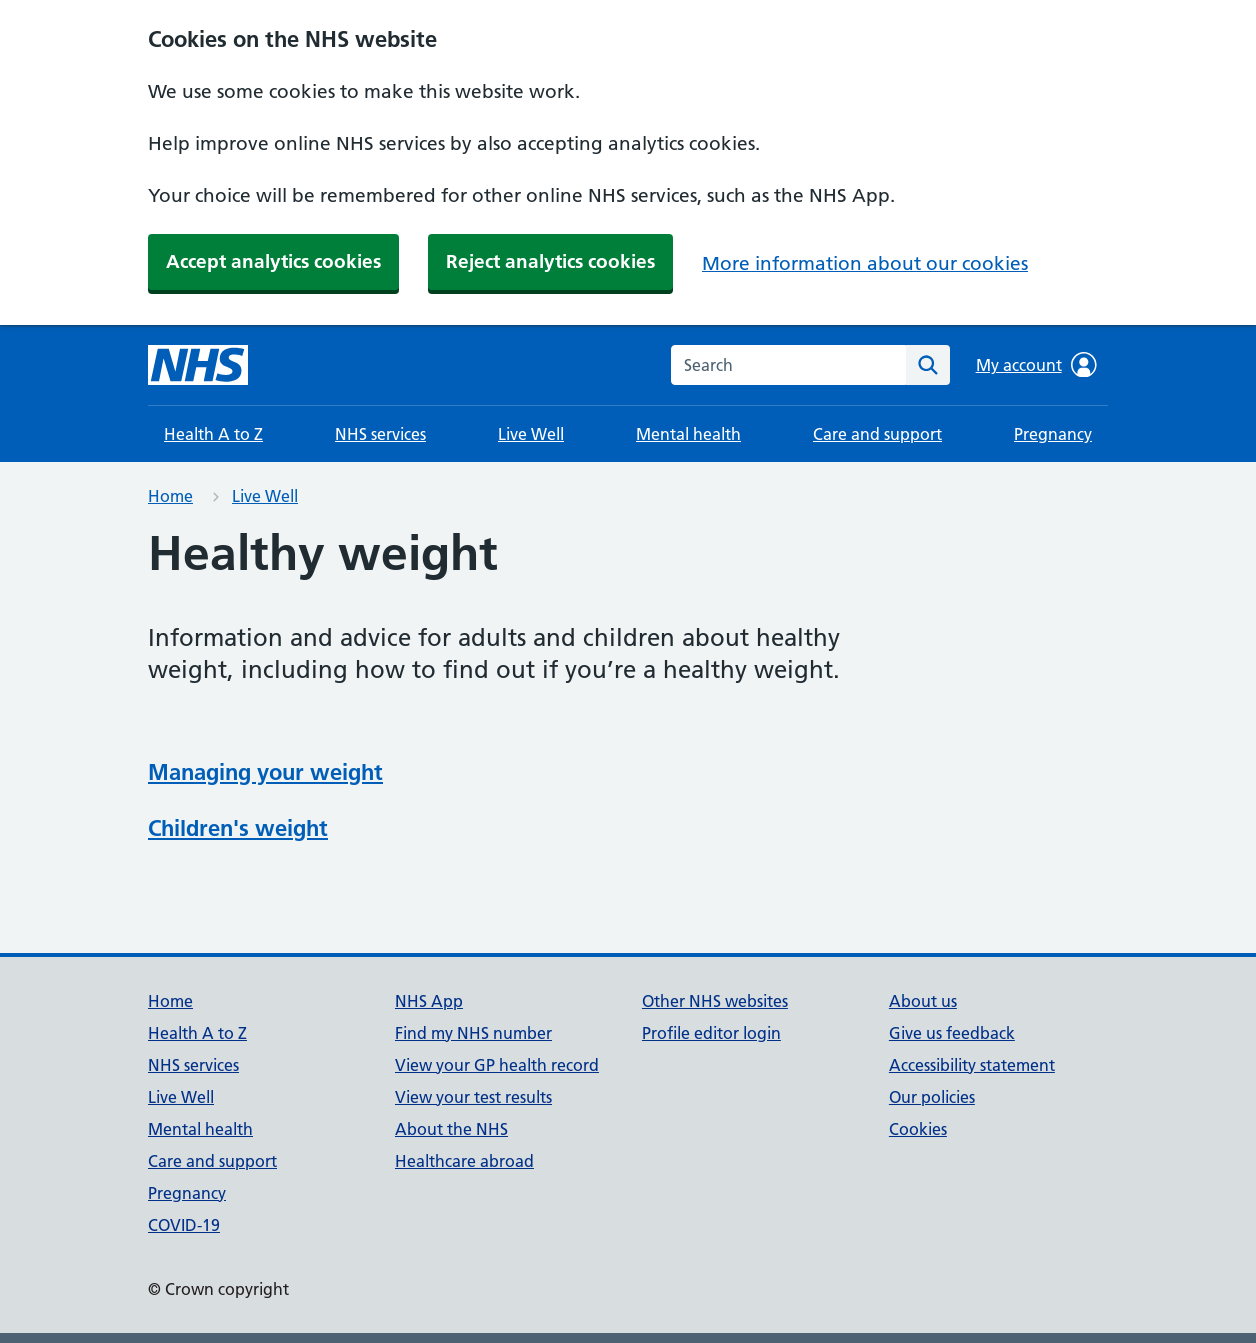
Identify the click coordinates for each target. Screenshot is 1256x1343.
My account (1036, 365)
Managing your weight (265, 772)
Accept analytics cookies (273, 261)
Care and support (877, 434)
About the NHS (451, 1129)
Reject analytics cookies (550, 261)
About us (923, 1001)
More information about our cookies (865, 263)
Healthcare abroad (464, 1161)
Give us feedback (952, 1033)
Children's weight (238, 828)
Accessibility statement (972, 1065)
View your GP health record (497, 1065)
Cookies (918, 1129)
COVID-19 (184, 1225)
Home (170, 496)
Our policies (932, 1097)
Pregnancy (1053, 434)
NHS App (429, 1001)
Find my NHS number (473, 1033)
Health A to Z (213, 434)
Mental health (688, 434)
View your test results (473, 1097)
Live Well (531, 434)
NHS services (380, 434)
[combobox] (788, 365)
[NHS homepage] (198, 365)
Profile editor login (711, 1033)
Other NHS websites (715, 1001)
